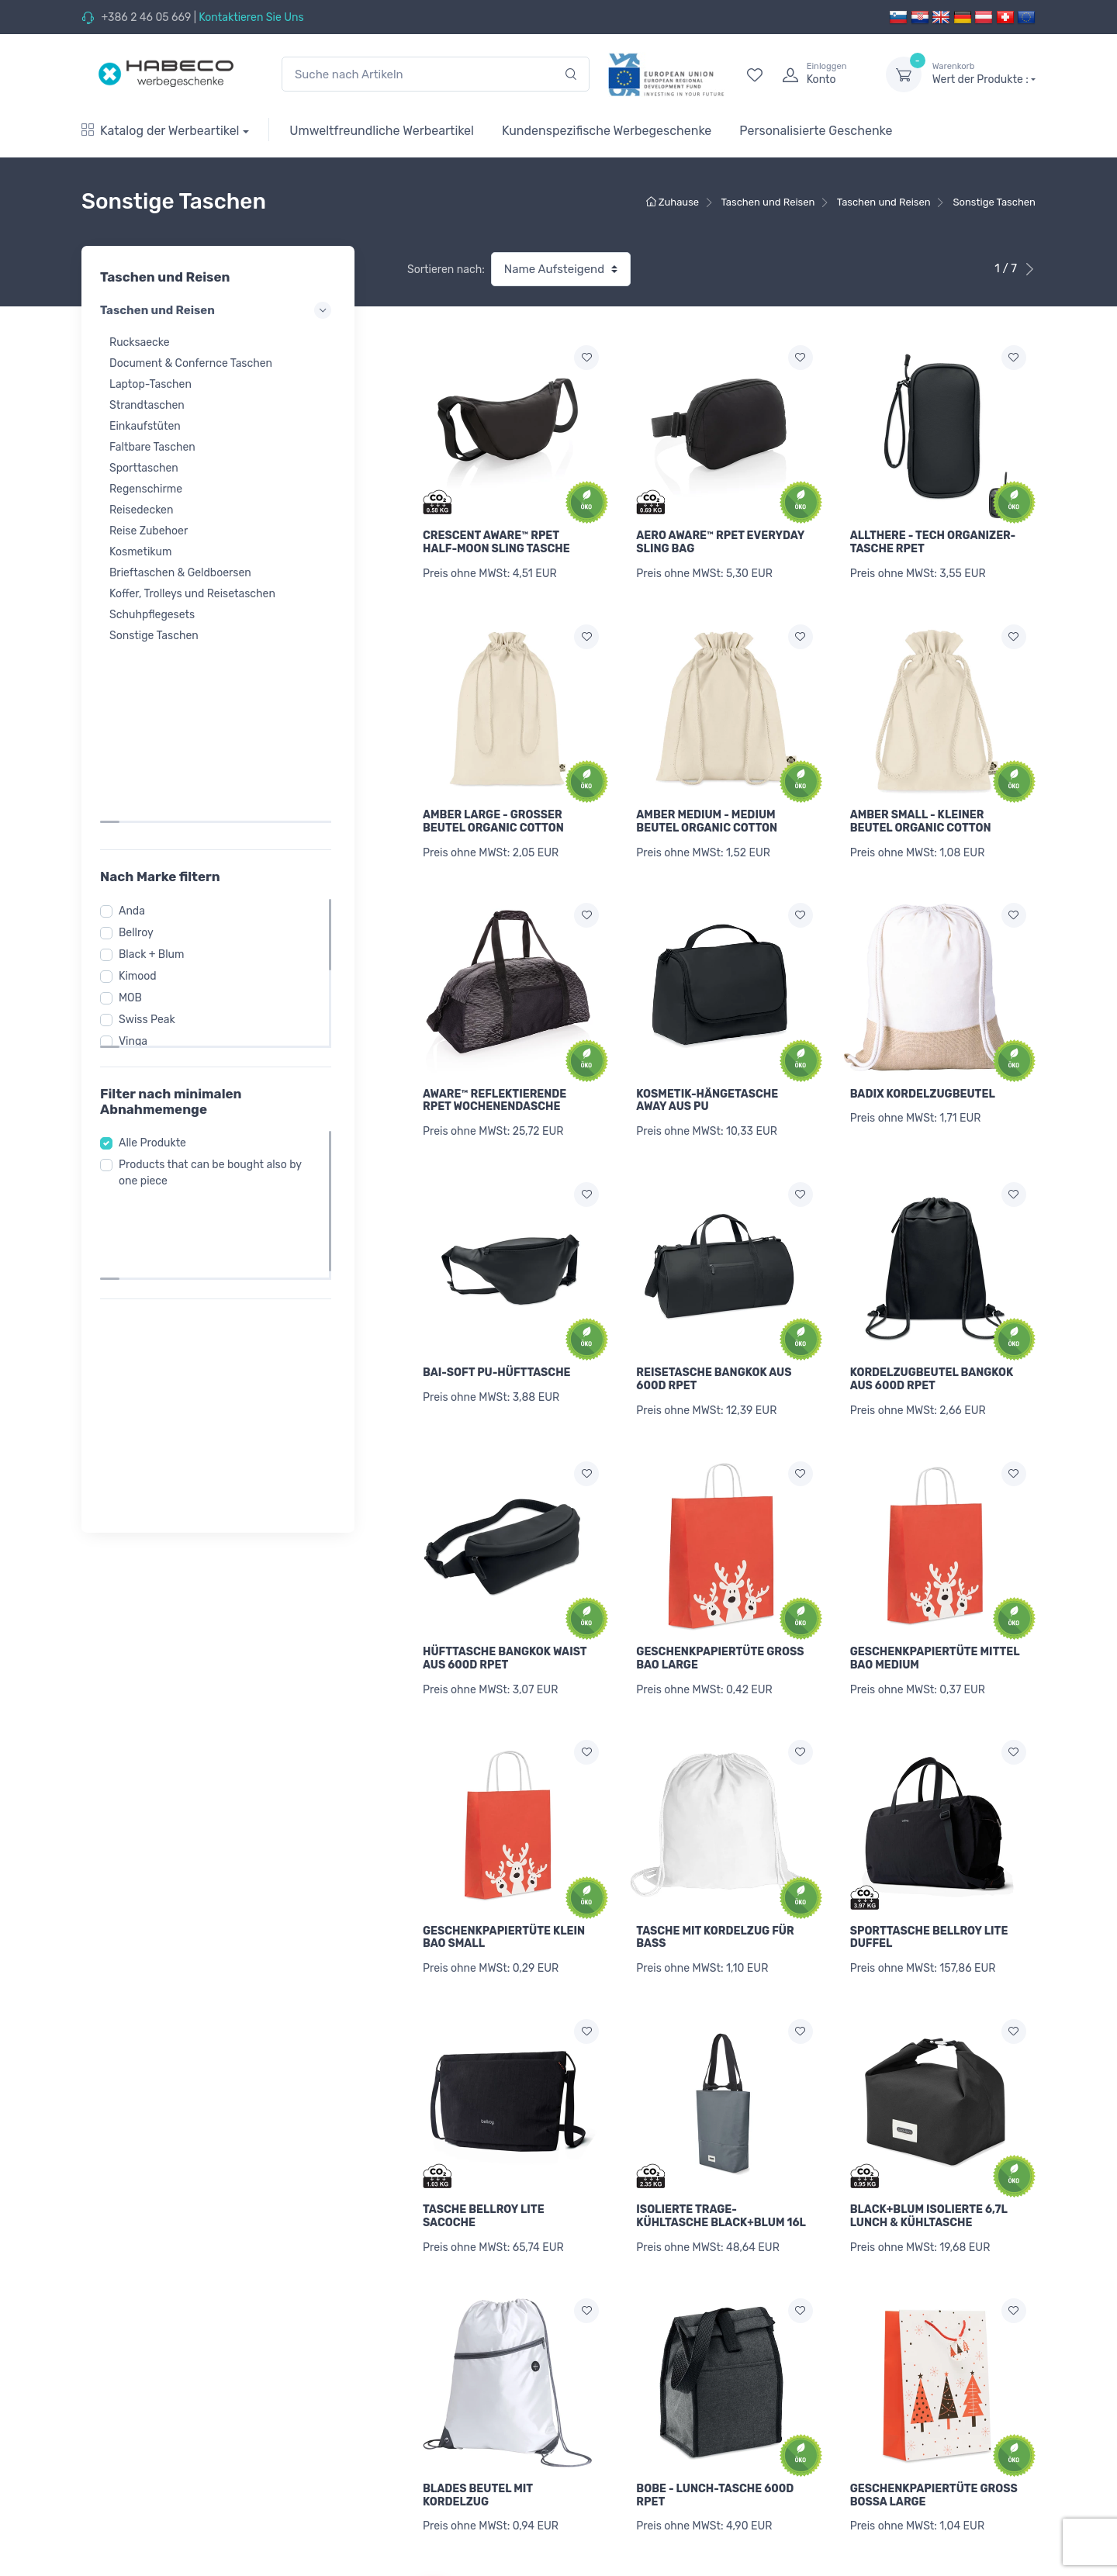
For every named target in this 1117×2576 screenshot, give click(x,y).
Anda (136, 731)
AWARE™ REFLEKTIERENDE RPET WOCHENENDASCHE (494, 1083)
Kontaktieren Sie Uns (251, 17)
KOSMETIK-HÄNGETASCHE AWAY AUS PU (707, 1083)
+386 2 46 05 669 (146, 17)
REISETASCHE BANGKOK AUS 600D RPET (713, 1354)
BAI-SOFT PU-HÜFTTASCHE (497, 1347)
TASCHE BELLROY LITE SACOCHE (484, 2166)
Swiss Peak (151, 840)
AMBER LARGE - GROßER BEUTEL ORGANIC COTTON (493, 813)
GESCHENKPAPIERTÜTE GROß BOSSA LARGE (934, 2437)
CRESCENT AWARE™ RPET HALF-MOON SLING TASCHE (496, 542)
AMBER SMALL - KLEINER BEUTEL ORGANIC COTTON (920, 813)
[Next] (1003, 2522)
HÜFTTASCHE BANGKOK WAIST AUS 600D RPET (504, 1625)
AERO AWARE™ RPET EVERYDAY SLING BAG (720, 542)
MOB (135, 818)
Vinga (137, 862)
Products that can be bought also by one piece (214, 993)
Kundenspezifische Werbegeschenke (606, 130)
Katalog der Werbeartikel (160, 130)
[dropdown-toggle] (904, 74)
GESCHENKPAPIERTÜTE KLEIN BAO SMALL (504, 1896)
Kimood (142, 797)
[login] (820, 74)
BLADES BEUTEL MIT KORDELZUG (478, 2437)
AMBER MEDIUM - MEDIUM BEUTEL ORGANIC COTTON (706, 813)
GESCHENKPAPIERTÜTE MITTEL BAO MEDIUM (935, 1625)
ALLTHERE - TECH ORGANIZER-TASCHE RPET (933, 542)
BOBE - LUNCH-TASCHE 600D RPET (715, 2437)
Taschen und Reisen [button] (218, 310)
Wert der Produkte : (984, 74)
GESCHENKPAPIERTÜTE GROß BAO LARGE (720, 1625)
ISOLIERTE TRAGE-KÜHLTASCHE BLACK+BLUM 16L (721, 2166)
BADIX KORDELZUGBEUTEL (922, 1077)
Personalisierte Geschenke (815, 130)
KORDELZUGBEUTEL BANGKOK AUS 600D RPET (932, 1354)
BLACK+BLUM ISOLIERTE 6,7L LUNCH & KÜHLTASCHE (929, 2166)
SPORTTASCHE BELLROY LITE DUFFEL (929, 1896)
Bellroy (140, 753)
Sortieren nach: (446, 269)
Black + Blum (156, 775)
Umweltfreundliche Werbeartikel (381, 130)
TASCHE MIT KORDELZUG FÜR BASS (715, 1896)
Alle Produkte (157, 963)
